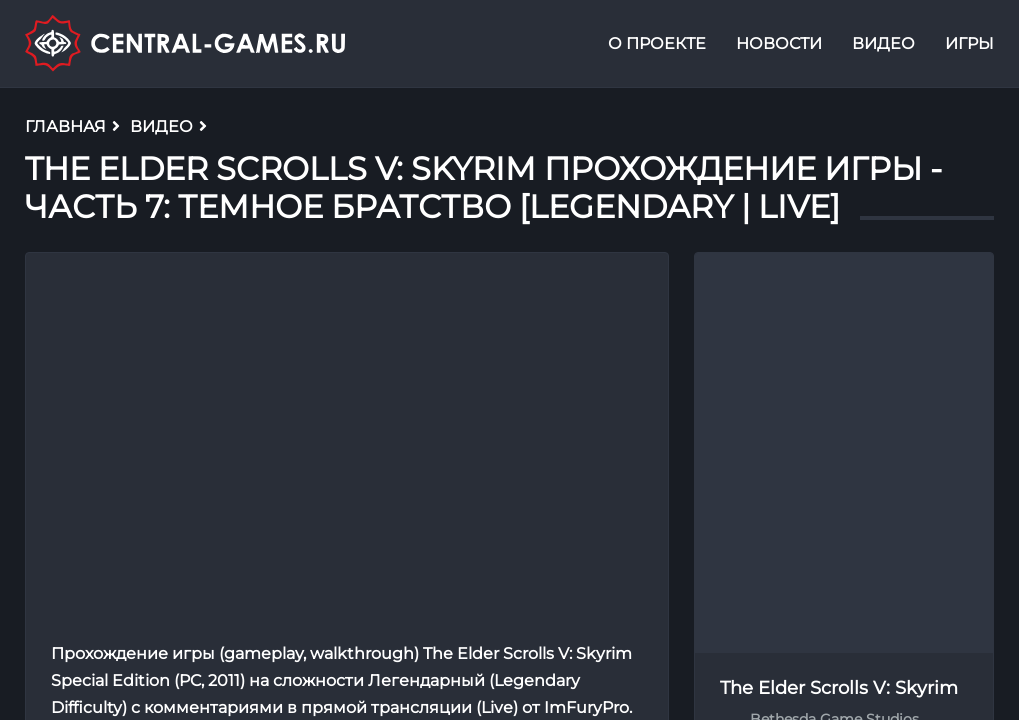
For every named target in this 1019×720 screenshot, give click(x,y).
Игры (969, 43)
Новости (779, 43)
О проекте (657, 43)
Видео (883, 43)
